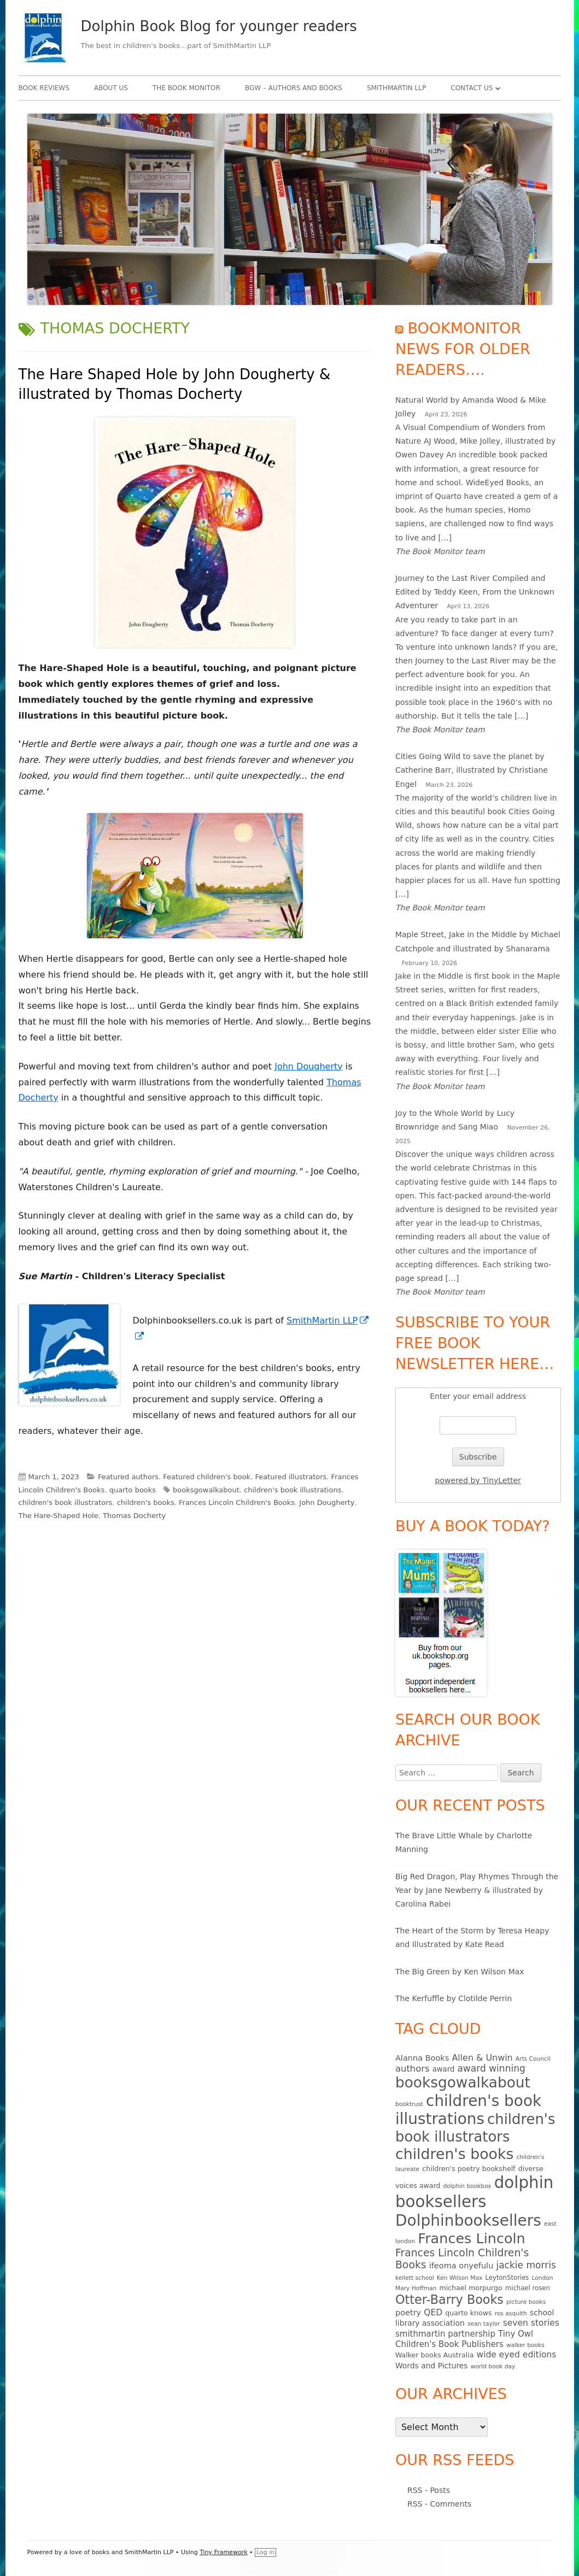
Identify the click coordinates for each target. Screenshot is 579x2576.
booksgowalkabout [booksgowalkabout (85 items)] (462, 2082)
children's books (145, 1502)
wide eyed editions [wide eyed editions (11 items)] (516, 2355)
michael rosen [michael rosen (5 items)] (527, 2288)
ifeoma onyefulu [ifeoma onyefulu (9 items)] (461, 2265)
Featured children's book (206, 1477)
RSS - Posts (428, 2490)
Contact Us (472, 88)
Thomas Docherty (134, 1516)
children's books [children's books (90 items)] (454, 2153)
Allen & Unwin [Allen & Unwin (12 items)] (482, 2057)
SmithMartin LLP (396, 88)
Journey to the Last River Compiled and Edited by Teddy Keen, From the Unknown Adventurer (474, 592)
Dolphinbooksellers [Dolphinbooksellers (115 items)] (468, 2221)
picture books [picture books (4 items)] (526, 2302)
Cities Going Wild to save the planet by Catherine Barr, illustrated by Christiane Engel (471, 770)
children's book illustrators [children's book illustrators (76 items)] (475, 2128)
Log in (265, 2552)
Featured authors (128, 1477)
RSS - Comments (439, 2503)
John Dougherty (308, 1066)
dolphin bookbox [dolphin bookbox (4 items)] (467, 2186)
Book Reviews (44, 88)
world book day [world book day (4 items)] (493, 2366)
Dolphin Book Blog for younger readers (219, 26)
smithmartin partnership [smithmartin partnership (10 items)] (445, 2334)
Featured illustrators (290, 1477)
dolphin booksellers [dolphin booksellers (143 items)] (474, 2192)
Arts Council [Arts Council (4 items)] (533, 2058)
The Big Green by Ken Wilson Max (459, 1971)
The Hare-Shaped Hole (58, 1516)
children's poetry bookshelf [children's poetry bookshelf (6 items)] (468, 2169)
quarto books (132, 1490)
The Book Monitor (186, 88)
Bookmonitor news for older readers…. (462, 349)
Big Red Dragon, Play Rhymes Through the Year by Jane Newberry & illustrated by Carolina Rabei (476, 1890)
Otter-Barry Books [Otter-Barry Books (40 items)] (449, 2299)
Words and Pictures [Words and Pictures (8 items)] (431, 2365)
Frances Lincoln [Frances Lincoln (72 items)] (471, 2238)
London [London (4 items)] (542, 2277)
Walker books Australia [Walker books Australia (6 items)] (434, 2355)
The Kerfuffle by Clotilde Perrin (453, 1998)
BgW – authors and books (293, 88)
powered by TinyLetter (478, 1480)
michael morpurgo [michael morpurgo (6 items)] (470, 2288)
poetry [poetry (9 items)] (408, 2312)
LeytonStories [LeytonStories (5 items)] (507, 2277)
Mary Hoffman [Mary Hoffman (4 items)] (415, 2288)
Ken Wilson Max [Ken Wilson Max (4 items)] (460, 2277)
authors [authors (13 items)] (412, 2068)
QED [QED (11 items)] (433, 2313)
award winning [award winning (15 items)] (491, 2068)
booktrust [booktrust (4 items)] (409, 2104)
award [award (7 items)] (443, 2069)
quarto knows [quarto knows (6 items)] (468, 2313)
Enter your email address (478, 1396)
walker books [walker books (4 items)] (525, 2345)
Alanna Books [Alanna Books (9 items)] (422, 2058)
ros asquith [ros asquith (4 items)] (511, 2313)
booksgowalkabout (206, 1490)
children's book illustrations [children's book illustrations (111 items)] (468, 2110)
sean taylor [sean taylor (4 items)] (483, 2323)
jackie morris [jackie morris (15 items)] (525, 2265)
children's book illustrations (292, 1490)
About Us (111, 88)
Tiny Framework (223, 2552)
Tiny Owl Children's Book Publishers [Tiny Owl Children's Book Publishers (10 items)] (464, 2339)
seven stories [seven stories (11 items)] (531, 2323)
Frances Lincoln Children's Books (237, 1502)
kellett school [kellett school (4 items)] (414, 2277)
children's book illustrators (66, 1502)
